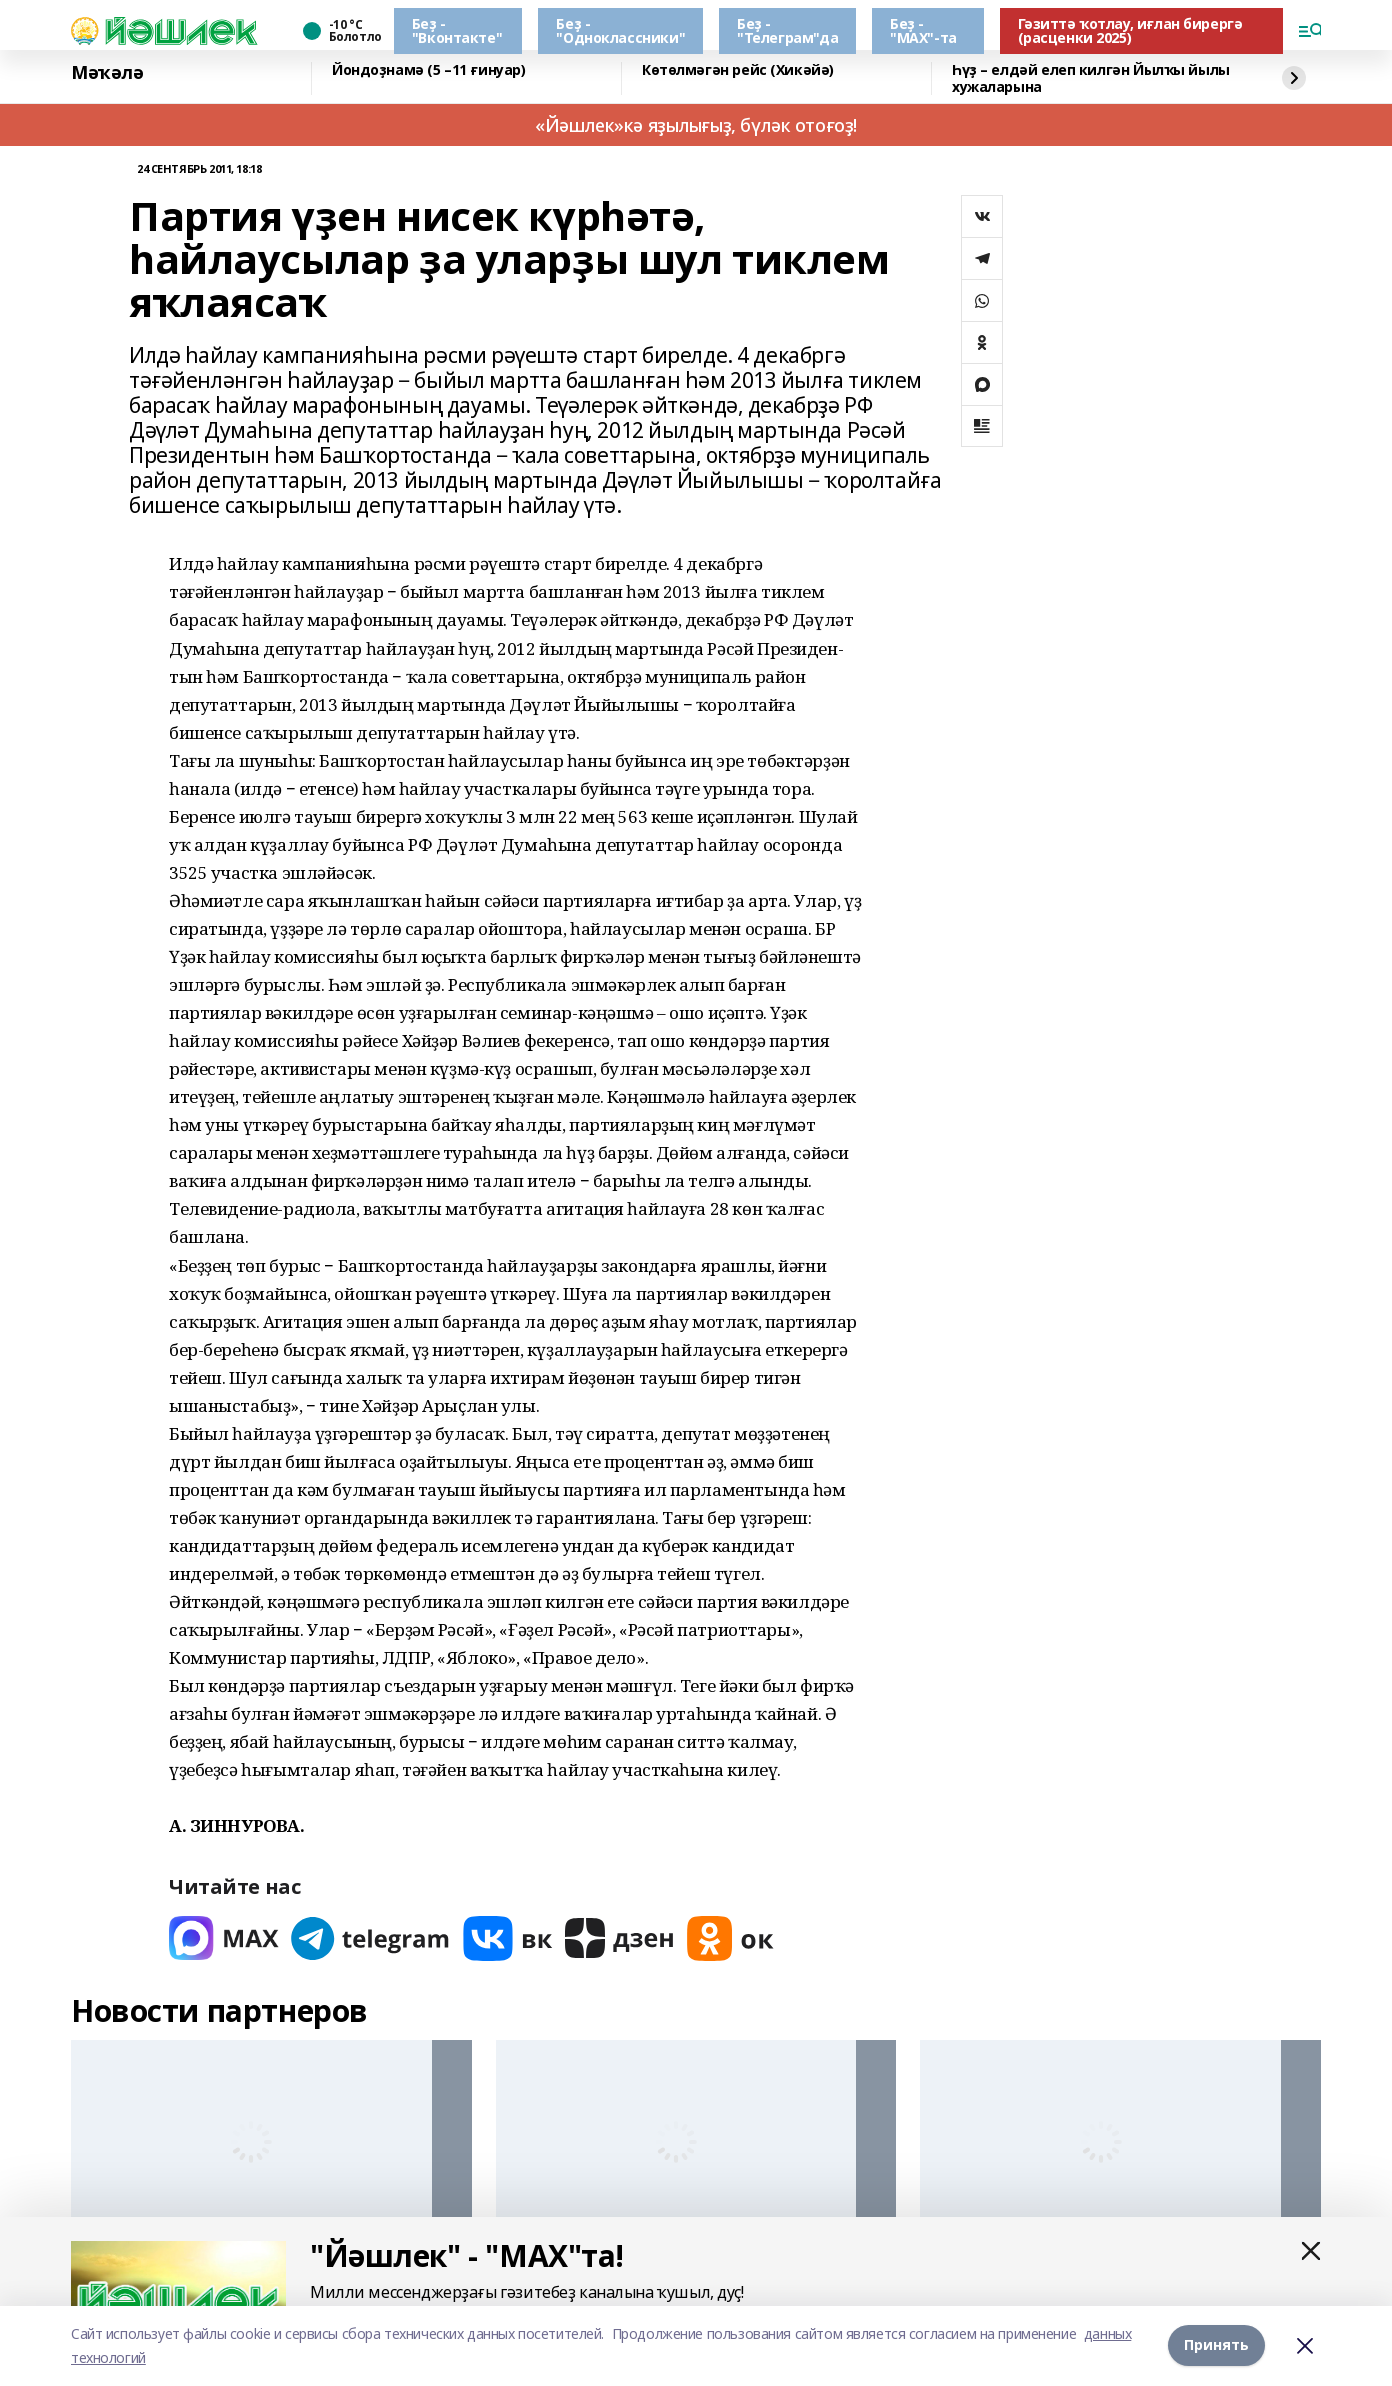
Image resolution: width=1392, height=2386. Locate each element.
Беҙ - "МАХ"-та (923, 30)
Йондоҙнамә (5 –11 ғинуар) (429, 70)
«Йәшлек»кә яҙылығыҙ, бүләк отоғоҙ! (696, 125)
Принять (1216, 2345)
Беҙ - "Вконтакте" (457, 30)
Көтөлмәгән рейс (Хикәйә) (738, 70)
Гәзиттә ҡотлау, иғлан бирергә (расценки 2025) (1130, 30)
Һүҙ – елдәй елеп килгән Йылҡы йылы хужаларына (1091, 78)
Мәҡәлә (107, 73)
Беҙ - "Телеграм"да (787, 30)
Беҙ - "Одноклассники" (620, 30)
